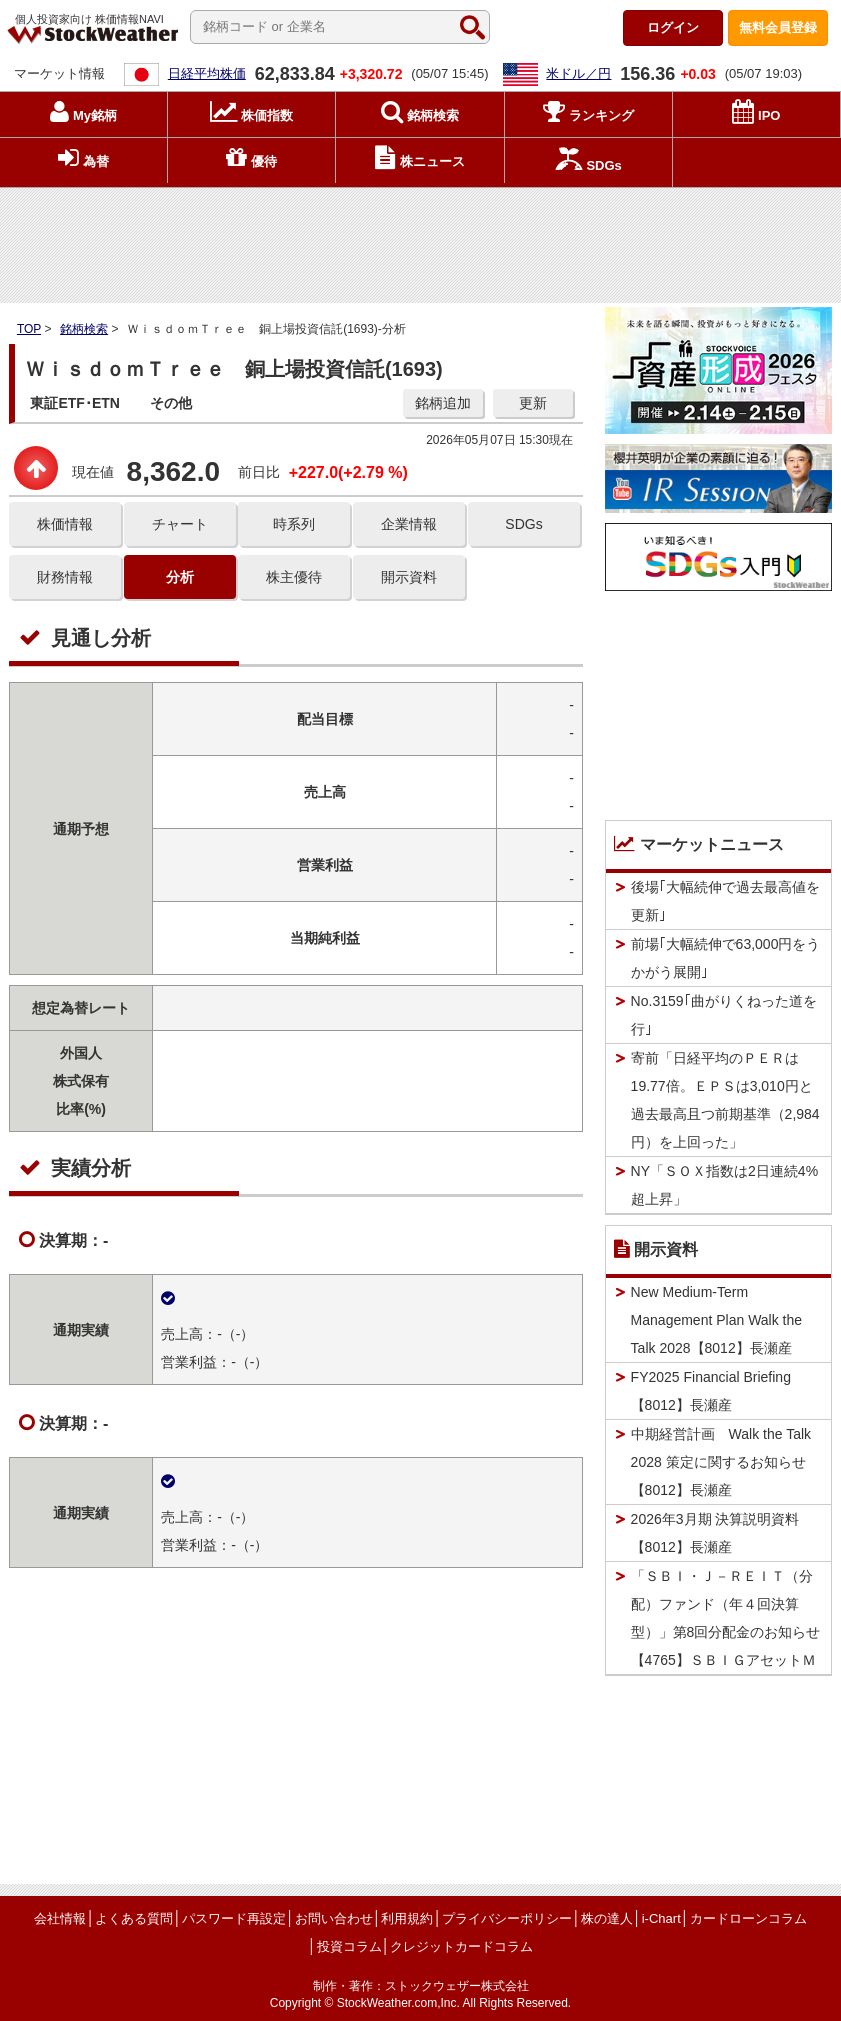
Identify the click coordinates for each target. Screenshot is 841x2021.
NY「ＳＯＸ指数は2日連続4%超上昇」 (724, 1185)
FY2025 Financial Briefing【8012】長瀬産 (711, 1391)
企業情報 (409, 524)
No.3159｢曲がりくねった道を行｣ (724, 1015)
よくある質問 (134, 1918)
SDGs (523, 524)
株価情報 (65, 524)
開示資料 (409, 577)
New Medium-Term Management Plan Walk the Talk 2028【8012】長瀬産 (716, 1320)
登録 (778, 27)
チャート (180, 524)
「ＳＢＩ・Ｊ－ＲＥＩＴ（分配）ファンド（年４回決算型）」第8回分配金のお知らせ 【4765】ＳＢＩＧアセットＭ (731, 1618)
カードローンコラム (748, 1918)
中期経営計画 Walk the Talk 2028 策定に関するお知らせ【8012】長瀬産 (721, 1462)
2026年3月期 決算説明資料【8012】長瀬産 (715, 1533)
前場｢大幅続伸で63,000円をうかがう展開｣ (726, 958)
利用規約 (407, 1918)
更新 (533, 403)
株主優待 (294, 577)
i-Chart (661, 1918)
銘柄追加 (443, 403)
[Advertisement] (421, 241)
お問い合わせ (334, 1918)
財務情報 (65, 577)
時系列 (294, 524)
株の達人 (607, 1918)
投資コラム (349, 1946)
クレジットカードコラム (461, 1946)
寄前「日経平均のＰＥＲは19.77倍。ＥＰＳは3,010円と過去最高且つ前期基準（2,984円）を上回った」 (725, 1100)
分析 (180, 577)
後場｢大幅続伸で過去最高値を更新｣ (725, 901)
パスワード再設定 (234, 1918)
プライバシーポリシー (507, 1918)
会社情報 (60, 1918)
